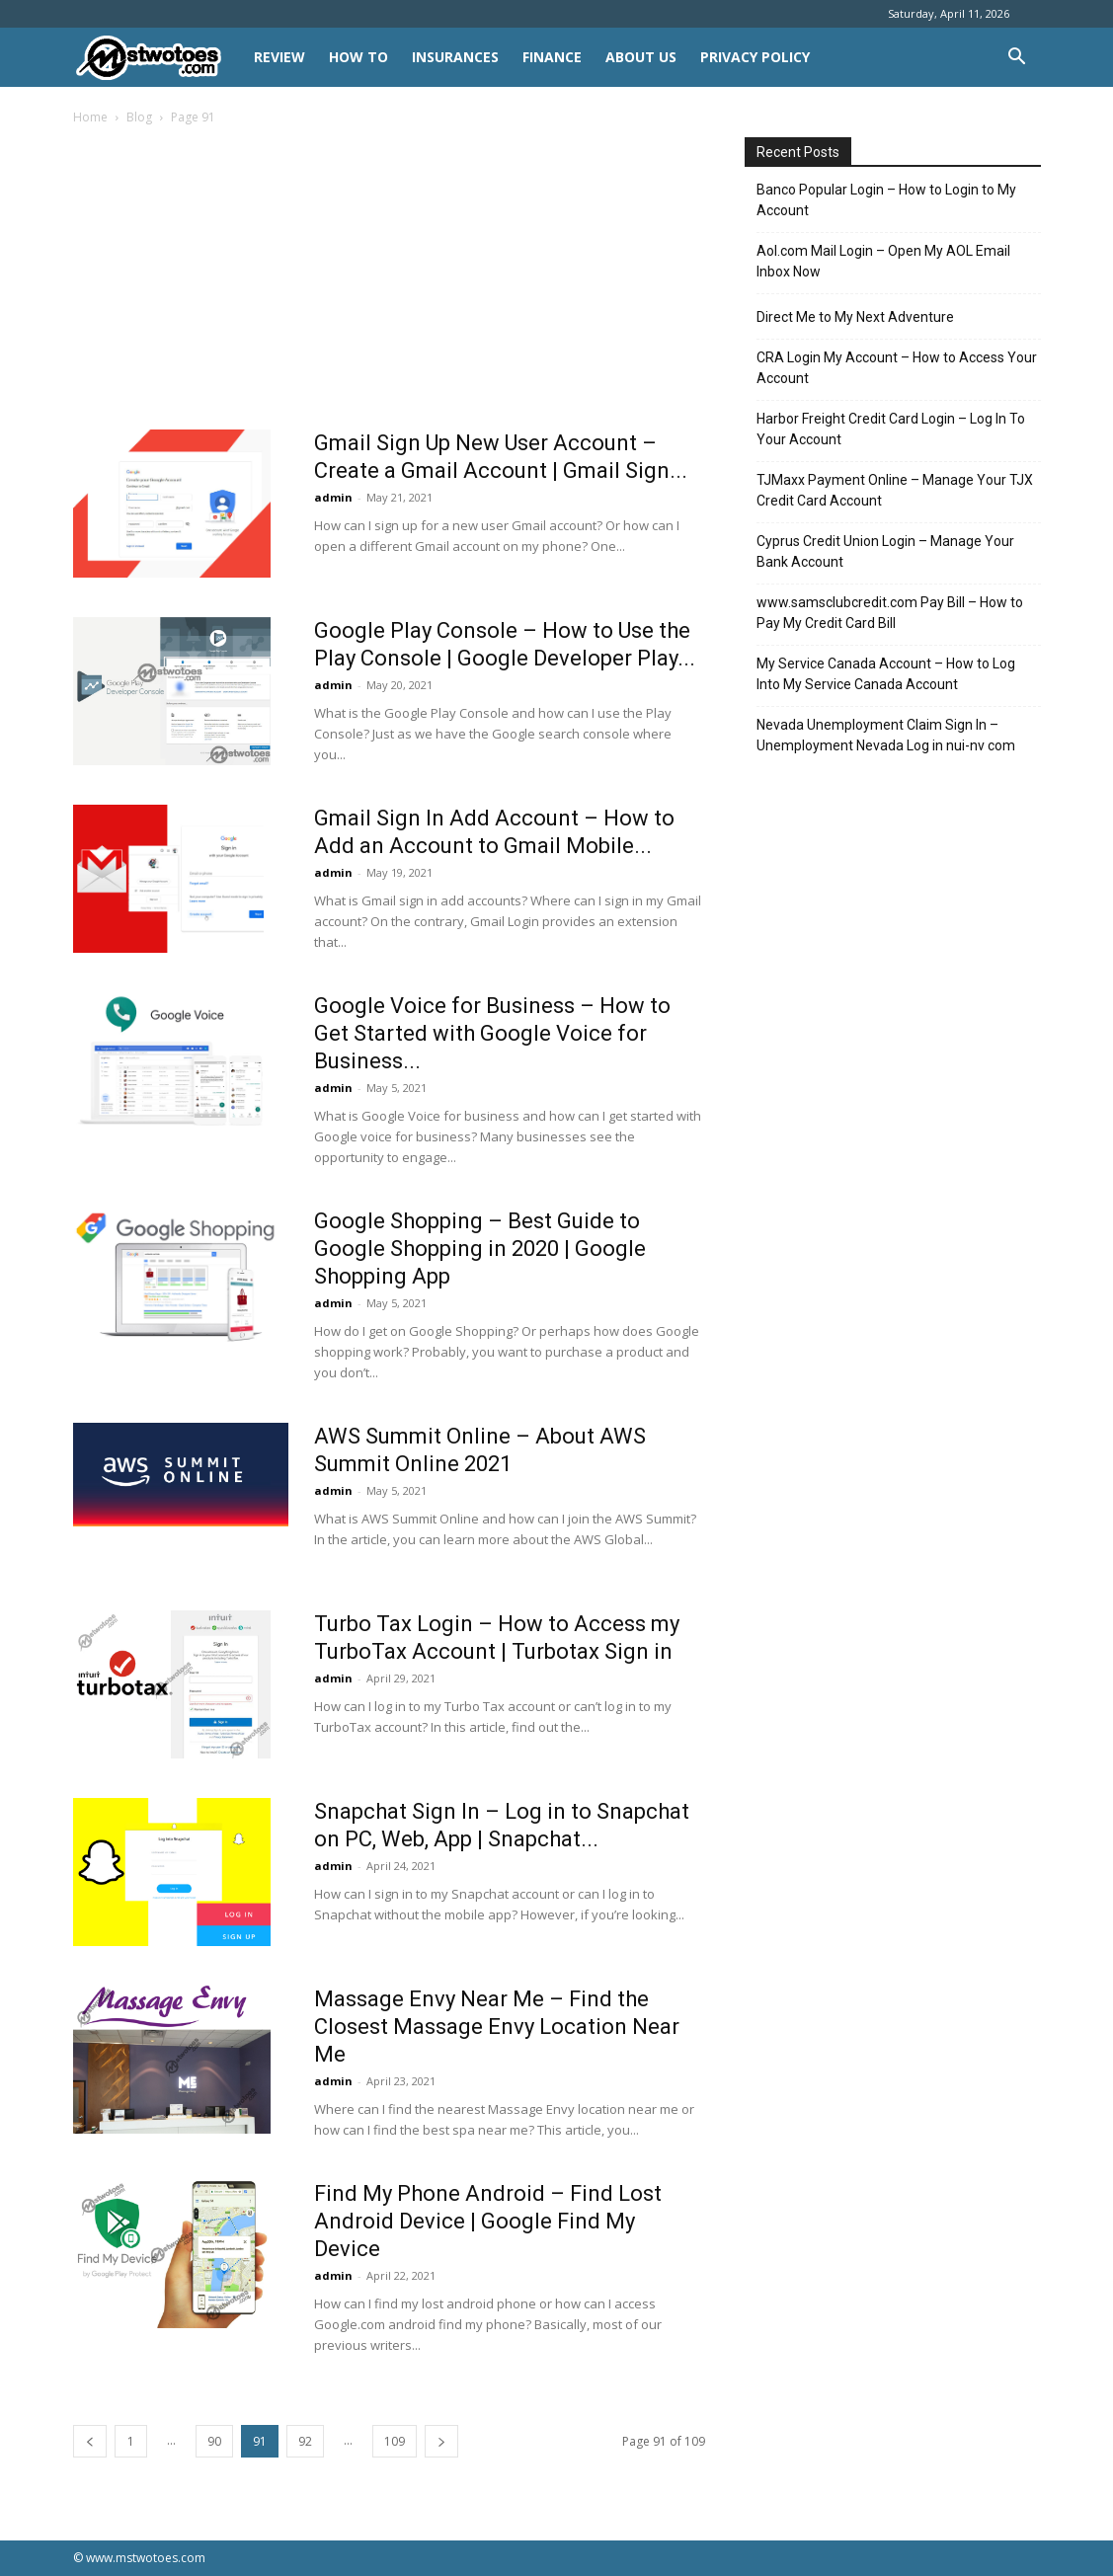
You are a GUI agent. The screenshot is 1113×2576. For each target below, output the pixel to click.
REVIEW (279, 56)
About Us (640, 56)
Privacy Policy (755, 56)
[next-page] (441, 2441)
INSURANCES (455, 56)
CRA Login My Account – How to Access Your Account (896, 368)
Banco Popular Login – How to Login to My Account (886, 200)
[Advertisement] (389, 283)
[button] (1017, 58)
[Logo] (157, 58)
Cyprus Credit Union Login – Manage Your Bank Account (885, 551)
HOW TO (358, 56)
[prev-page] (90, 2441)
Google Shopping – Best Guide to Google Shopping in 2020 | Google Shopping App (480, 1248)
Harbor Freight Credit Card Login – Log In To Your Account (890, 429)
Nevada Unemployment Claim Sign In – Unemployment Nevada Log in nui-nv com (885, 735)
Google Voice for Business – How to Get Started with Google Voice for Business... (492, 1033)
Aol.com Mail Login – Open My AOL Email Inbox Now (883, 261)
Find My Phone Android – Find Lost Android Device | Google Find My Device (488, 2221)
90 (214, 2441)
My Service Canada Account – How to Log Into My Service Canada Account (885, 674)
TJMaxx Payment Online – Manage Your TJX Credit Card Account (894, 490)
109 (394, 2441)
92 (305, 2441)
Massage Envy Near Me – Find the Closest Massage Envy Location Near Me (496, 2027)
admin (333, 497)
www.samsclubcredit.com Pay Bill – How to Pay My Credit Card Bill (889, 612)
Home (90, 117)
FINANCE (552, 56)
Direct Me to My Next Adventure (855, 317)
